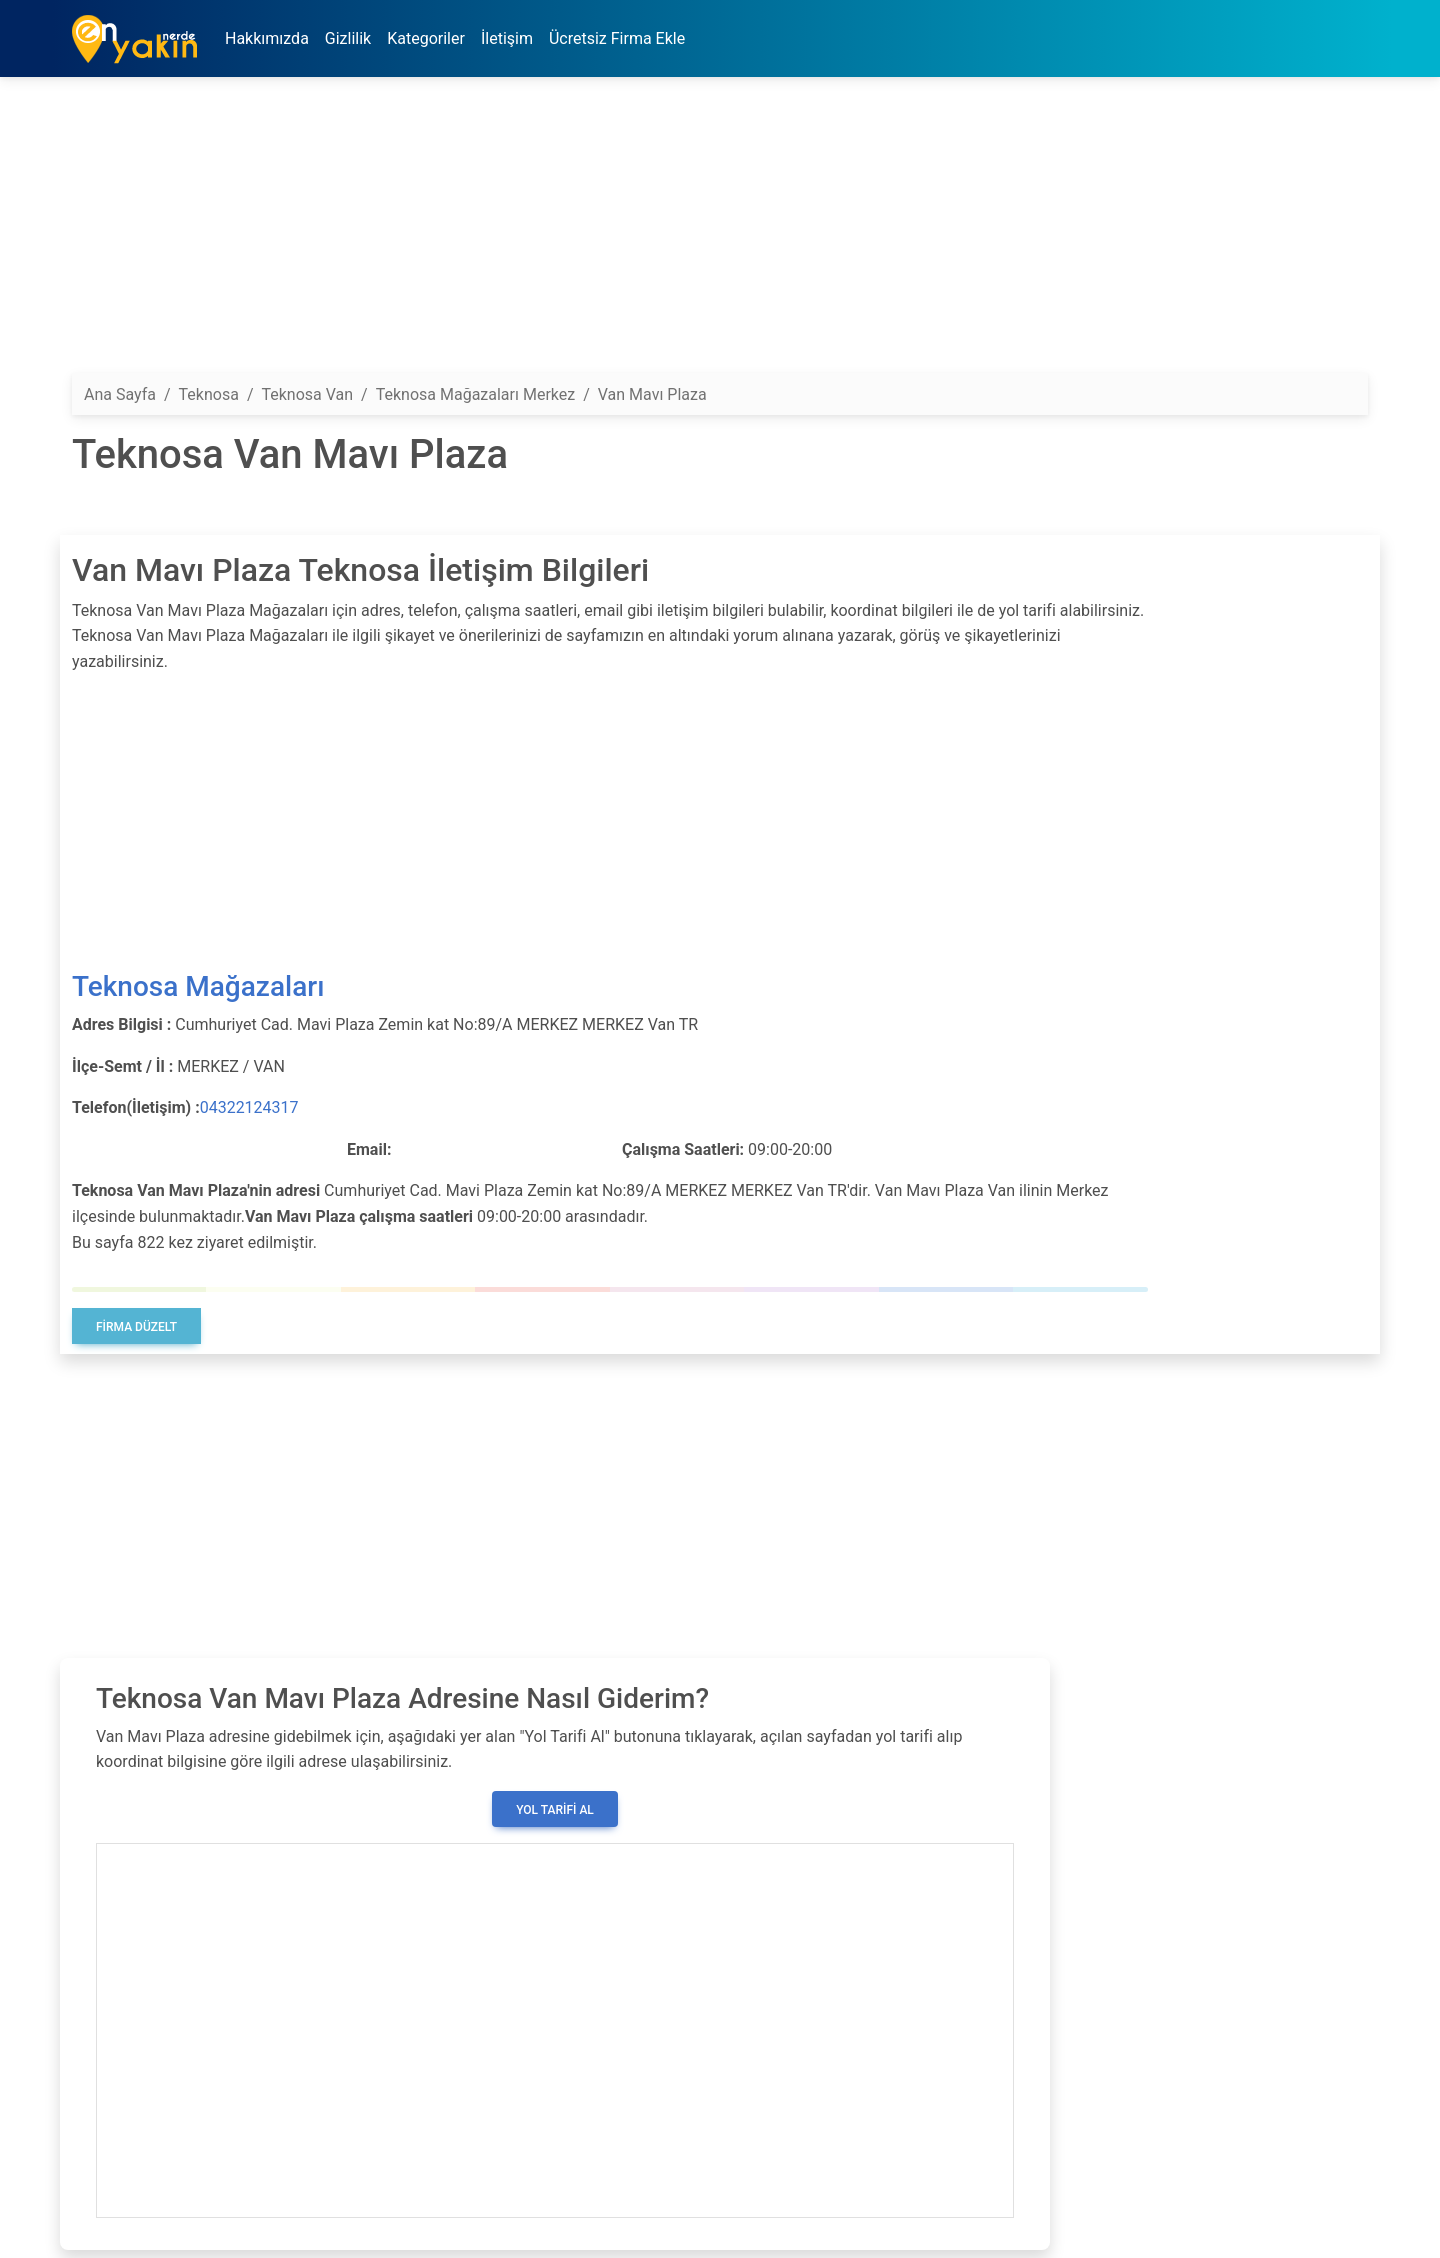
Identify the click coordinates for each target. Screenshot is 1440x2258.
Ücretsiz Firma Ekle (617, 38)
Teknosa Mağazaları (198, 986)
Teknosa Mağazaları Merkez (475, 394)
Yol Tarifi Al (555, 1810)
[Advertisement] (672, 233)
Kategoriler (426, 38)
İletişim (507, 38)
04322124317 (249, 1107)
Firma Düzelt (136, 1327)
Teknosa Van (307, 394)
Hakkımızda (267, 38)
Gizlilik (348, 38)
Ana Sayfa (120, 394)
